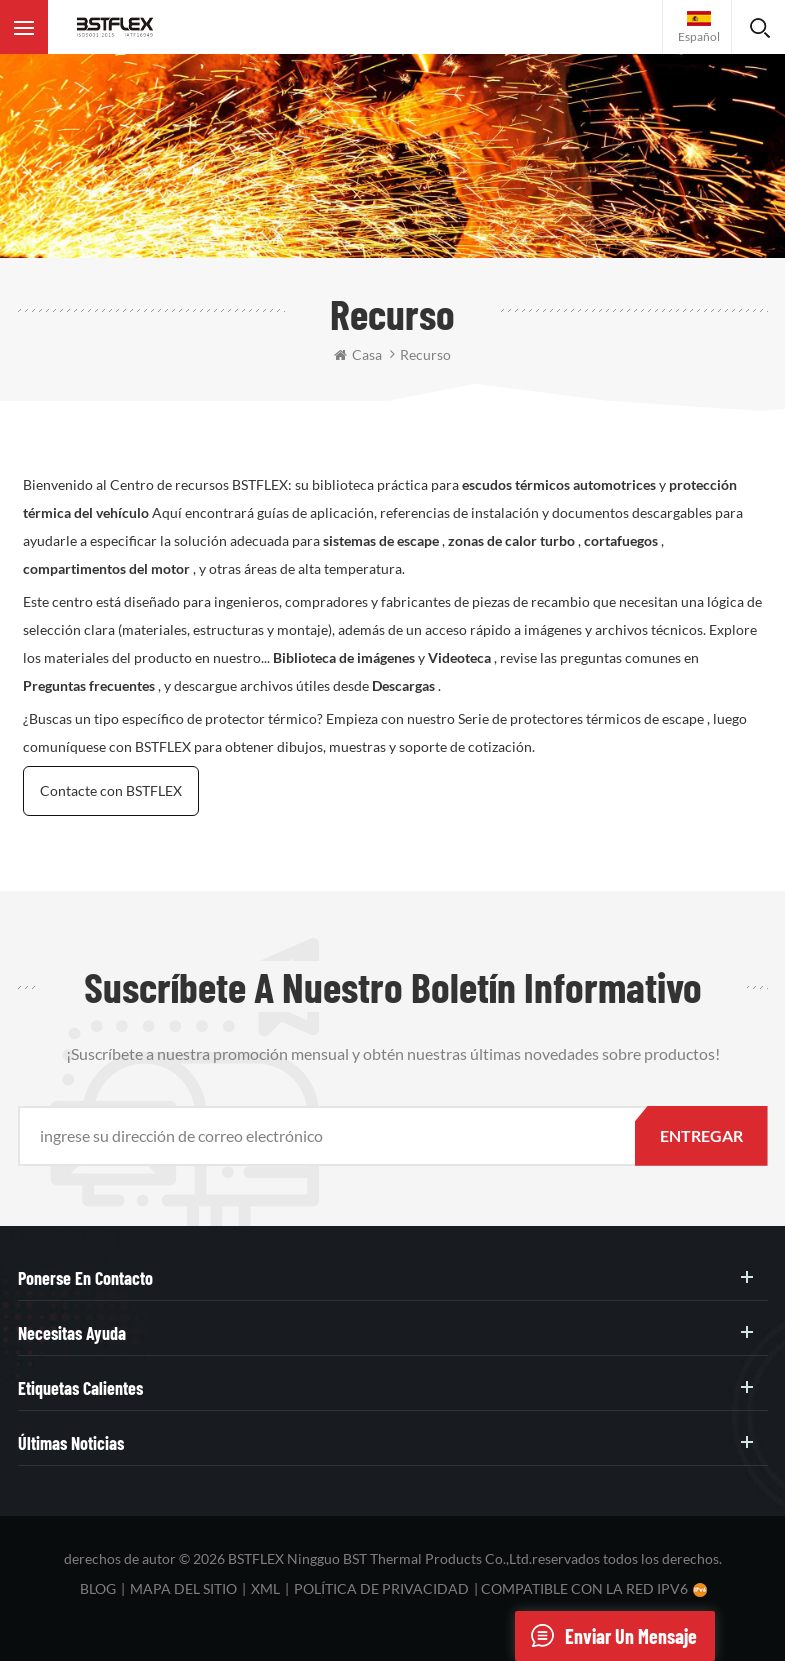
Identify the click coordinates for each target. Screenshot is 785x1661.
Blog (98, 1588)
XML (265, 1588)
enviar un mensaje (606, 1636)
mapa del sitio (183, 1588)
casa (358, 354)
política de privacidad (381, 1588)
